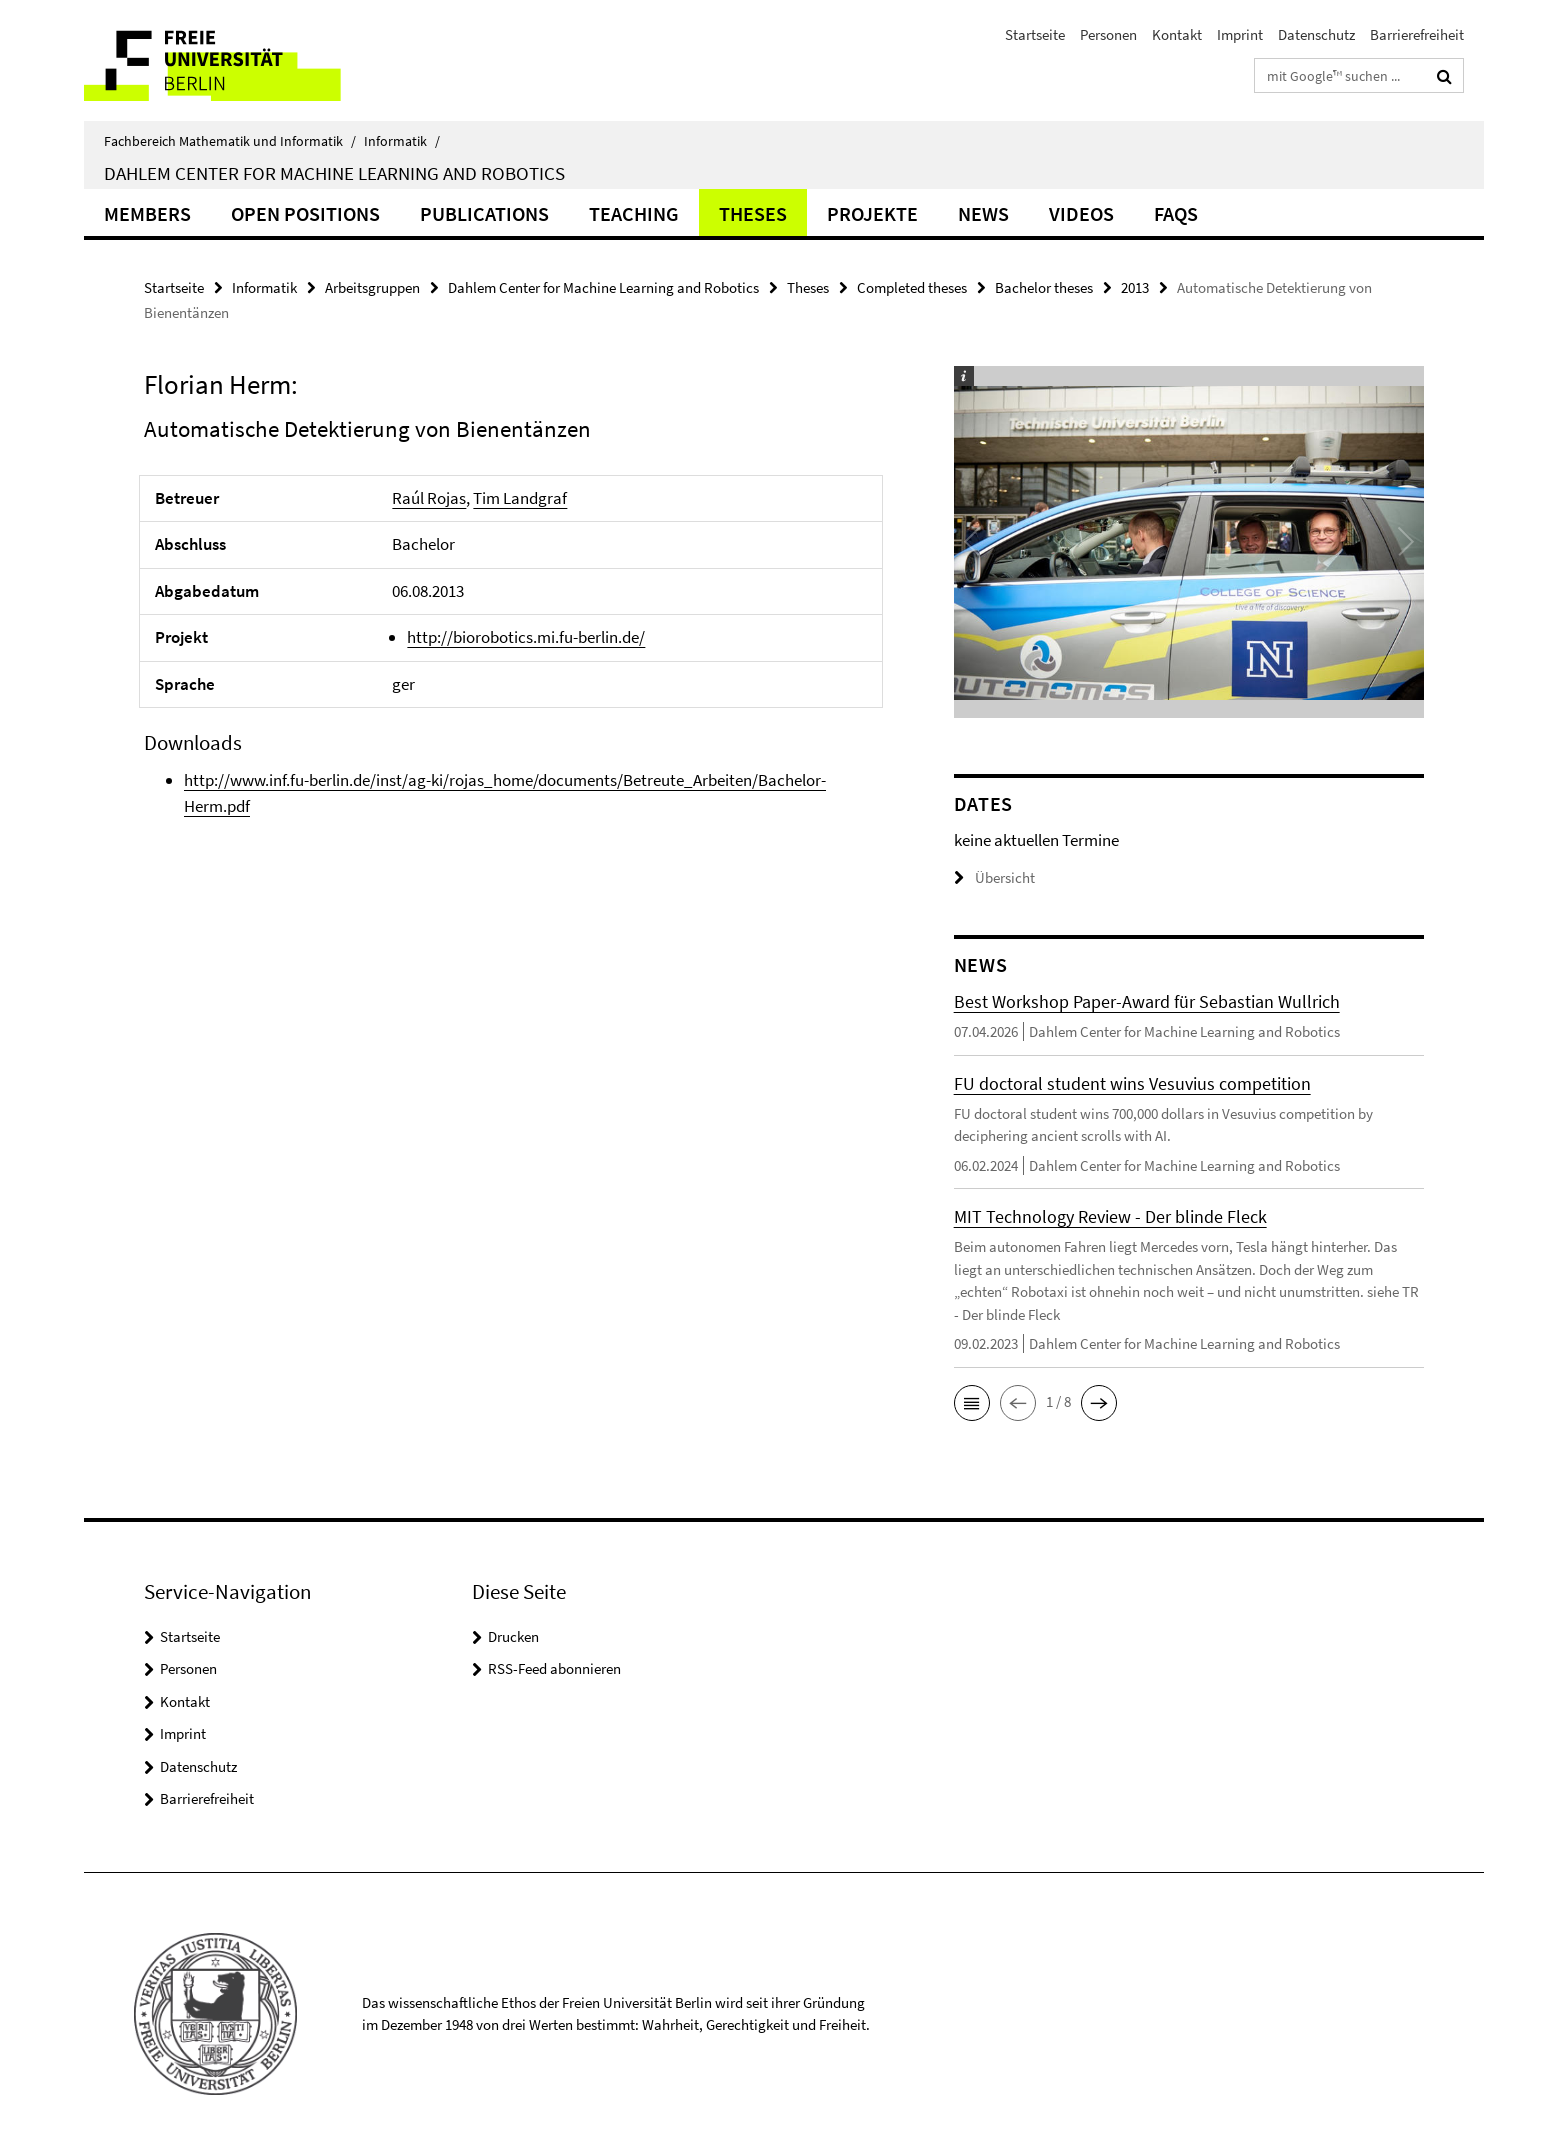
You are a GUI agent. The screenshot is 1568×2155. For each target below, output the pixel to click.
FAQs (1176, 213)
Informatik (402, 141)
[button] (972, 1403)
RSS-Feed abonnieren (554, 1668)
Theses (753, 213)
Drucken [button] (513, 1636)
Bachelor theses (1044, 287)
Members (147, 213)
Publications (484, 213)
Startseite (1035, 34)
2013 (1135, 287)
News (983, 213)
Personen (1108, 34)
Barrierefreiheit (1417, 34)
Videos (1081, 213)
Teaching (634, 213)
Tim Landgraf (520, 498)
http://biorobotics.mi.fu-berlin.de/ (526, 637)
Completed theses (912, 287)
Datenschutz (1316, 34)
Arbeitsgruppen (372, 287)
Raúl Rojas (429, 498)
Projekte (872, 213)
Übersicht (994, 877)
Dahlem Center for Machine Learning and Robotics (334, 173)
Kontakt (1177, 34)
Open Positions (305, 213)
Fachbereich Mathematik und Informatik (230, 141)
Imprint (1240, 34)
